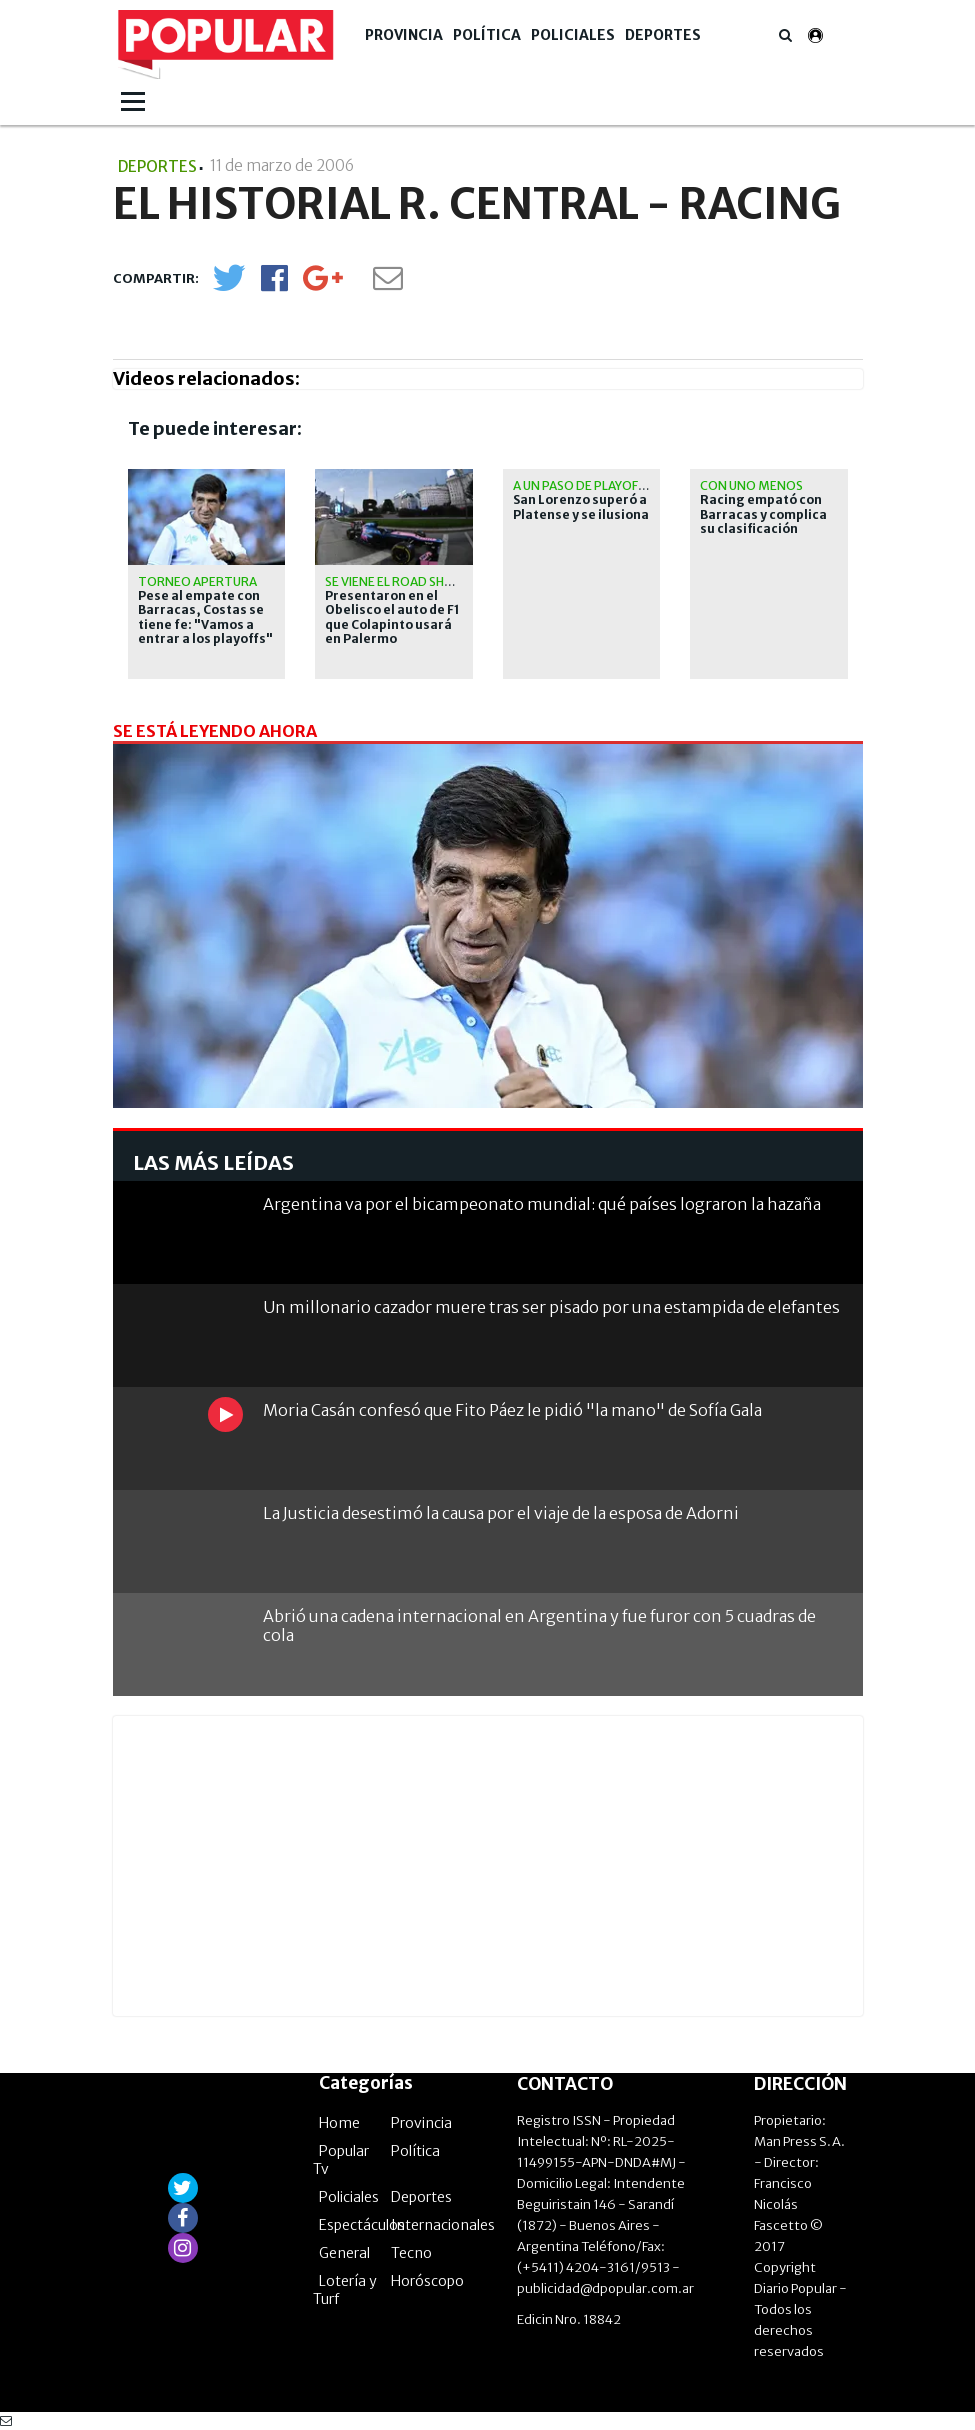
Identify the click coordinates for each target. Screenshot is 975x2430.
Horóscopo (427, 2281)
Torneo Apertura (197, 581)
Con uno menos (751, 485)
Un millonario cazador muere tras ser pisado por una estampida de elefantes (551, 1307)
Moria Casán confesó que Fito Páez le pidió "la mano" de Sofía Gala (512, 1410)
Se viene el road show (395, 581)
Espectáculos (362, 2225)
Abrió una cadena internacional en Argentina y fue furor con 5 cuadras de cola (539, 1625)
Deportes (663, 35)
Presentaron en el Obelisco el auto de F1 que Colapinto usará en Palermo (392, 617)
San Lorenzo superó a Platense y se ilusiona (581, 507)
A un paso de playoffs (582, 485)
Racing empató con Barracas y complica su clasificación (763, 514)
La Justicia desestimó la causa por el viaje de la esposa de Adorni (501, 1513)
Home (339, 2123)
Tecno (411, 2253)
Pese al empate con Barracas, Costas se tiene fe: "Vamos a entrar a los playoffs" (205, 617)
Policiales (573, 35)
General (344, 2253)
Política (487, 35)
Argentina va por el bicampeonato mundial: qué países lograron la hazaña (542, 1204)
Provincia (404, 35)
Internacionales (443, 2225)
